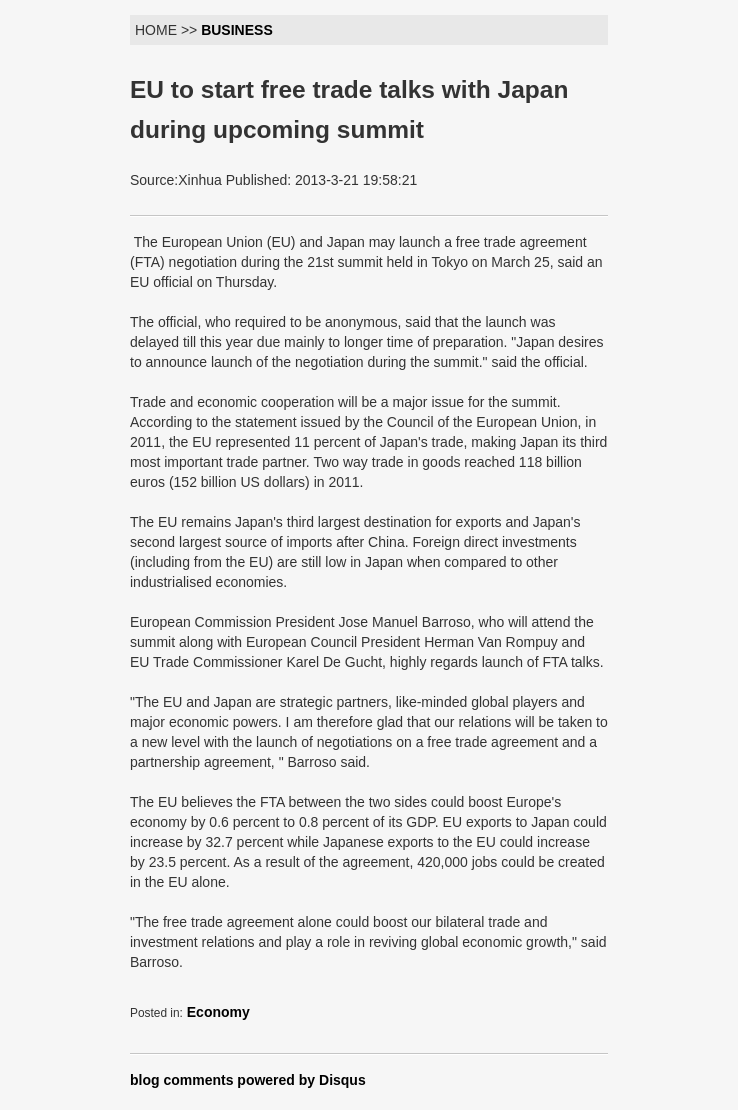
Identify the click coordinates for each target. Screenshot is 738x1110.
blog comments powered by (248, 1080)
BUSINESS (237, 30)
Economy (218, 1012)
